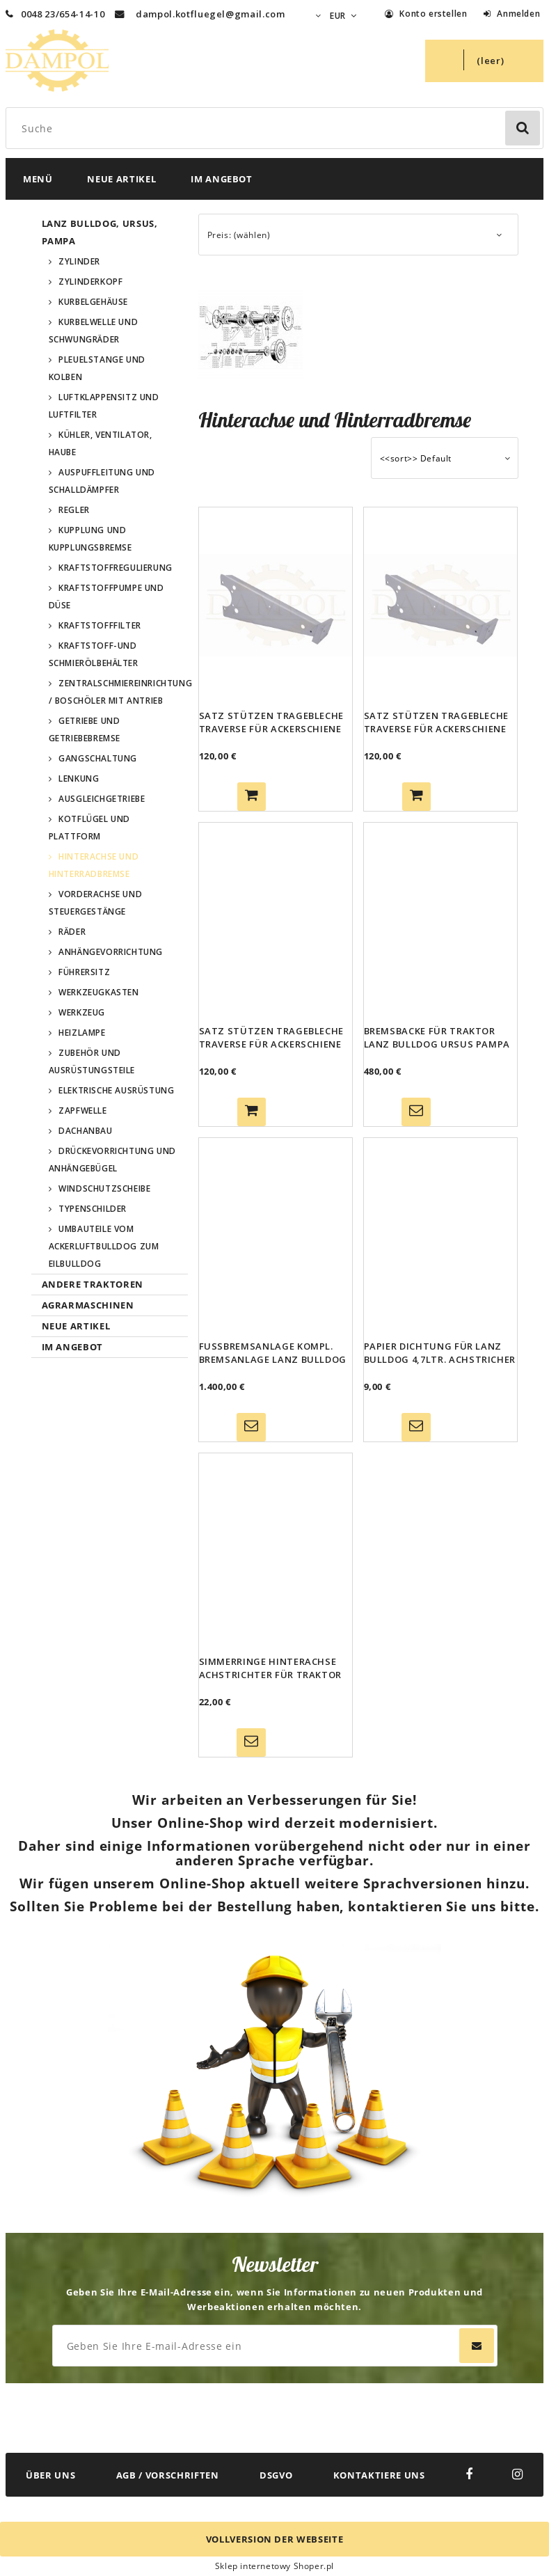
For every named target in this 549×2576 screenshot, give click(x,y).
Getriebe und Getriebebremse (84, 729)
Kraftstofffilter (99, 625)
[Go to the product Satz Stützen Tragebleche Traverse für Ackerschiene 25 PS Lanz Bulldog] (275, 604)
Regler (74, 510)
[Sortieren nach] (444, 458)
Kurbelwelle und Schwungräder (93, 330)
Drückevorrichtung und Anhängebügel (112, 1159)
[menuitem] (38, 179)
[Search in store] (277, 128)
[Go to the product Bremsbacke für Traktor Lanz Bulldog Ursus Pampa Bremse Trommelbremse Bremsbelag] (440, 920)
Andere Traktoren (92, 1284)
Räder (72, 932)
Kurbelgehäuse (93, 302)
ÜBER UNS (50, 2475)
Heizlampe (81, 1032)
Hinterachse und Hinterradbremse (94, 865)
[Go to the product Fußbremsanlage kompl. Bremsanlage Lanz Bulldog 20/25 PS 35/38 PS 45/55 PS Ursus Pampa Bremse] (275, 1235)
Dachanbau (85, 1131)
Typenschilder (92, 1209)
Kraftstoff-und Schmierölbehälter (93, 654)
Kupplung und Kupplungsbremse (90, 538)
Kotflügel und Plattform (89, 827)
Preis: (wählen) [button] (239, 235)
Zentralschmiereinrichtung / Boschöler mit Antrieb (118, 691)
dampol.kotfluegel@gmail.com (210, 14)
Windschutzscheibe (104, 1188)
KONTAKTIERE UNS (379, 2475)
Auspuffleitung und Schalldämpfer (102, 481)
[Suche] (522, 128)
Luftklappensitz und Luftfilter (104, 405)
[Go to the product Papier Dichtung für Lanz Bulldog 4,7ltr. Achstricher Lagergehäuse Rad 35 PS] (440, 1235)
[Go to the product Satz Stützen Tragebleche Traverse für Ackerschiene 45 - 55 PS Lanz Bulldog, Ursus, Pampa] (440, 604)
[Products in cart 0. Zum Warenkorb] (484, 61)
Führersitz (84, 972)
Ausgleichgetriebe (101, 799)
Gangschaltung (97, 758)
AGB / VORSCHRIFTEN (167, 2475)
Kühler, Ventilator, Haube (100, 443)
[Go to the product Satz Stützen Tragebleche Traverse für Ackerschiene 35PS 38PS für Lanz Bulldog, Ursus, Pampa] (275, 920)
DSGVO (276, 2475)
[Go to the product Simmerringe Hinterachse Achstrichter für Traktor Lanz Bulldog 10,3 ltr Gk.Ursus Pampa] (275, 1550)
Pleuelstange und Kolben (97, 368)
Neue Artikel (76, 1326)
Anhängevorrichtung (110, 952)
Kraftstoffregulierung (115, 568)
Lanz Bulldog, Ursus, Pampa (100, 232)
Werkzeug (81, 1012)
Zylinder (79, 261)
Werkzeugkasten (98, 992)
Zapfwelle (82, 1110)
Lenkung (78, 778)
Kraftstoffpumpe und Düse (106, 596)
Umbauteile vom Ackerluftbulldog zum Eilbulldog (104, 1246)
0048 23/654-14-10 (55, 14)
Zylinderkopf (90, 281)
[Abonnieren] (476, 2345)
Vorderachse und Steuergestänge (96, 902)
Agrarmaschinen (88, 1305)
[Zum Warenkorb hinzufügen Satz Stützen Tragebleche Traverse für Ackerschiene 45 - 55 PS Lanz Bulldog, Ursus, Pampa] (416, 796)
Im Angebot (73, 1347)
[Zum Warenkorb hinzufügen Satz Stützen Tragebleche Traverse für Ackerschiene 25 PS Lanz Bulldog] (251, 796)
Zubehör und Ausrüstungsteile (92, 1061)
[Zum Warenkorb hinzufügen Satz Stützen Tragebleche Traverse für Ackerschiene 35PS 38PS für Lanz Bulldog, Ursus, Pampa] (251, 1112)
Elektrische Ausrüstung (116, 1090)
